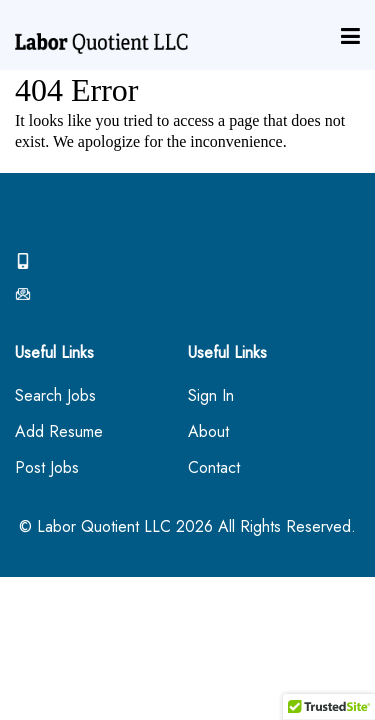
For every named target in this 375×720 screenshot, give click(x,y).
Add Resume (59, 432)
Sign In (211, 396)
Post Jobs (47, 468)
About (208, 432)
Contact (214, 468)
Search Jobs (55, 396)
